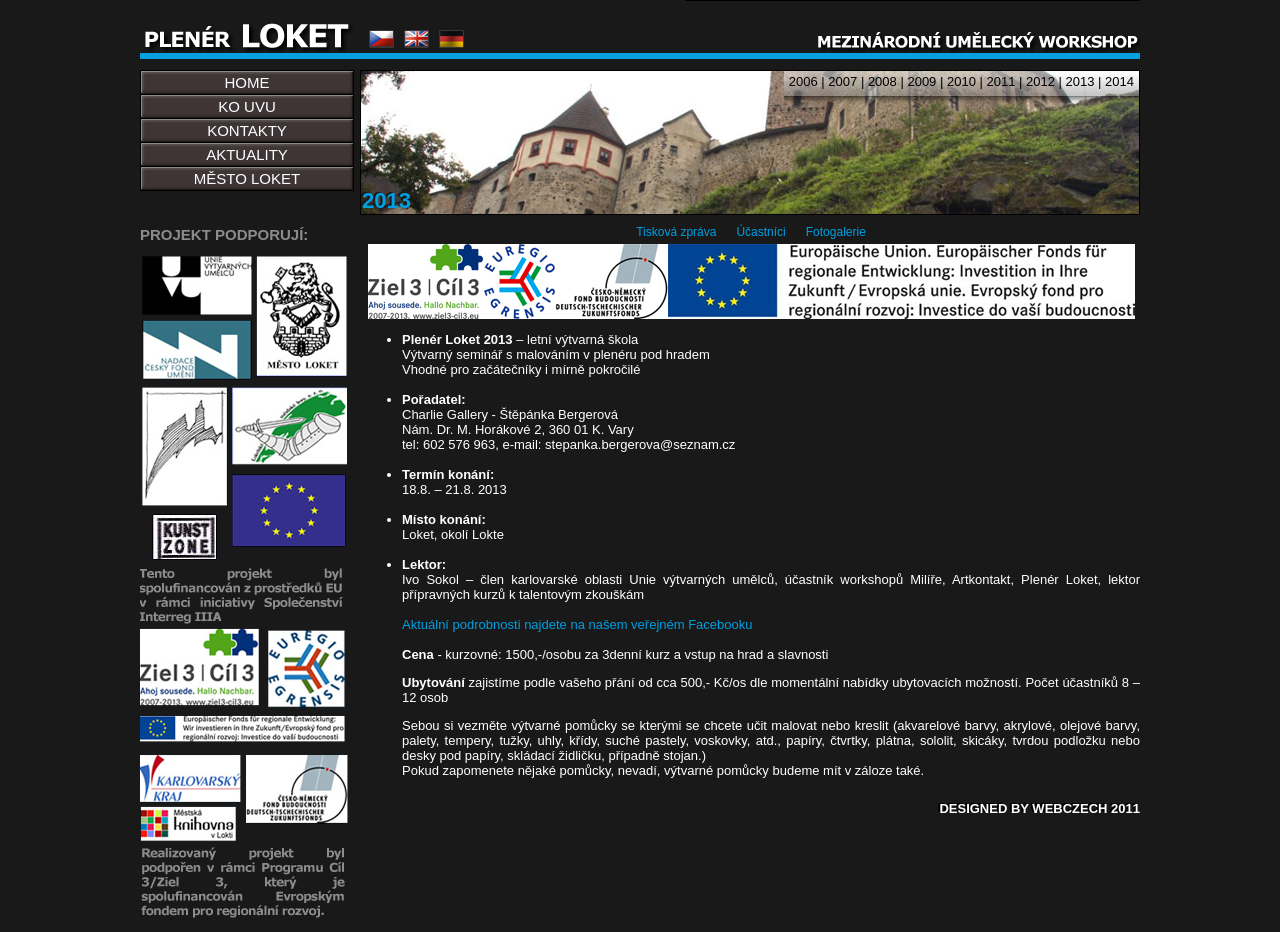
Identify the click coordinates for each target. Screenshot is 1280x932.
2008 (882, 81)
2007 (842, 81)
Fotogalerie (836, 232)
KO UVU (247, 106)
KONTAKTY (247, 130)
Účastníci (760, 232)
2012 (1040, 81)
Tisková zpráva (676, 232)
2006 (803, 81)
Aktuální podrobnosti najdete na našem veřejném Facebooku (577, 624)
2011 (1000, 81)
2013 (1080, 81)
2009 (921, 81)
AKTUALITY (247, 154)
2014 (1119, 81)
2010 (961, 81)
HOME (247, 82)
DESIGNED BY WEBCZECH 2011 (1039, 808)
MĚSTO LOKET (247, 178)
